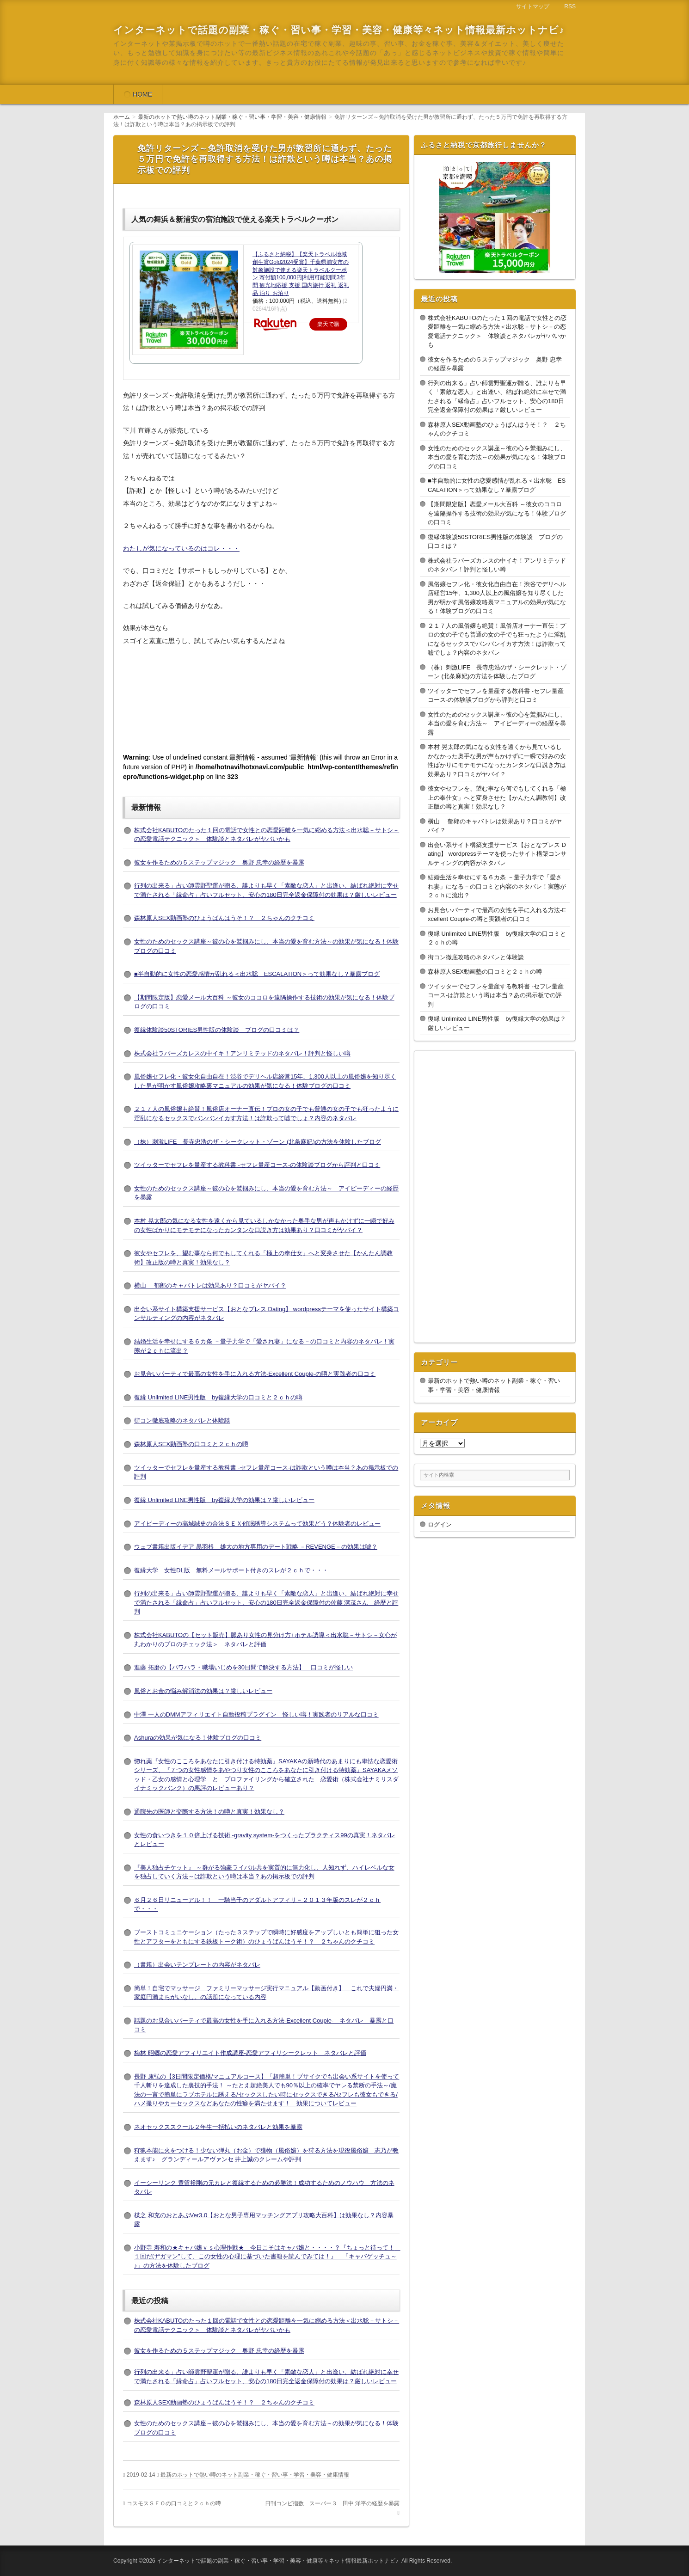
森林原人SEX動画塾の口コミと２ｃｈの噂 (191, 1444)
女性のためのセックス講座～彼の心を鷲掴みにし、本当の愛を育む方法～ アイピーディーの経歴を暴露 (497, 723)
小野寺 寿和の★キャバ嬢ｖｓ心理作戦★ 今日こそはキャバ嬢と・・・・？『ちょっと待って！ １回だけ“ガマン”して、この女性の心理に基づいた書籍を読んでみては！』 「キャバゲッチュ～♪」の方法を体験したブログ (267, 2256)
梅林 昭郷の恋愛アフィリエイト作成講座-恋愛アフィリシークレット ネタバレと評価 (250, 2052)
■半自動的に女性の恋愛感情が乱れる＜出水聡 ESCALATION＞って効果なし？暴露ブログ (257, 973)
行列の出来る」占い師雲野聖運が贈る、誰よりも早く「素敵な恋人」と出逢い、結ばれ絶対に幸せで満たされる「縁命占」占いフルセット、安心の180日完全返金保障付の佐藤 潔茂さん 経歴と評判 (266, 1602)
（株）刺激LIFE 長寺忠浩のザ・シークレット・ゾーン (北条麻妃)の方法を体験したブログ (257, 1141)
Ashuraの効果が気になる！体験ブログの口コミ (197, 1737)
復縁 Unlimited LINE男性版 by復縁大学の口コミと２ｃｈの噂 (218, 1397)
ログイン (440, 1524)
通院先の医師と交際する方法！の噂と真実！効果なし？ (209, 1811)
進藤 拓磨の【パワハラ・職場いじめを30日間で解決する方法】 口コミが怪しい (243, 1667)
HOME (142, 94)
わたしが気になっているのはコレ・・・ (181, 548)
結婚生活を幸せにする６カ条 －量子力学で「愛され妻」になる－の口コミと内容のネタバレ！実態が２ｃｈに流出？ (497, 886)
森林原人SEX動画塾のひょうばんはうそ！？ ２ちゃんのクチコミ (224, 917)
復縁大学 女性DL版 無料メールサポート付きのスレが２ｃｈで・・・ (231, 1570)
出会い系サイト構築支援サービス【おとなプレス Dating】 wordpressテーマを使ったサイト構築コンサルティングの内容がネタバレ (497, 853)
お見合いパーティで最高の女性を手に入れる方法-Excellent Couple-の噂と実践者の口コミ (254, 1373)
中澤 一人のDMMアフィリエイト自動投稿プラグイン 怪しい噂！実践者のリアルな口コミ (256, 1714)
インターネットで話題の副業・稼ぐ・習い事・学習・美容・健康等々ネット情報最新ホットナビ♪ (339, 30)
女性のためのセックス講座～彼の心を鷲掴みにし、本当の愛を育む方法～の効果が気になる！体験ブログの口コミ (497, 457)
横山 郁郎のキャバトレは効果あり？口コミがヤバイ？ (210, 1285)
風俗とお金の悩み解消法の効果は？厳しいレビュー (203, 1690)
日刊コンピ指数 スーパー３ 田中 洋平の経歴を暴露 (332, 2503)
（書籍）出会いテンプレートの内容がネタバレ (197, 1964)
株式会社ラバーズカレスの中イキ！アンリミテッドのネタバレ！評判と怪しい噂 (242, 1053)
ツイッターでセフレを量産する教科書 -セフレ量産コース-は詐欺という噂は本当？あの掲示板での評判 (496, 995)
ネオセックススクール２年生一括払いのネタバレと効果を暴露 (218, 2126)
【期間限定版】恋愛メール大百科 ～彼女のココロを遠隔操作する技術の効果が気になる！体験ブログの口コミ (497, 513)
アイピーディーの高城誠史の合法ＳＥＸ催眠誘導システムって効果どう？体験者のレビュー (257, 1523)
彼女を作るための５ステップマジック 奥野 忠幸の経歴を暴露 (219, 862)
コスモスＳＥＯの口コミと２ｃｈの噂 (174, 2503)
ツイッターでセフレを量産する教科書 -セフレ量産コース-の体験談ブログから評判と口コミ (257, 1164)
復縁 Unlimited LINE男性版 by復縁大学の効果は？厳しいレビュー (224, 1500)
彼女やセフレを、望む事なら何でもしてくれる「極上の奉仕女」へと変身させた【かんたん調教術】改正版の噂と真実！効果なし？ (497, 797)
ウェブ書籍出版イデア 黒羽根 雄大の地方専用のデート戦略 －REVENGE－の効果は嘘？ (255, 1546)
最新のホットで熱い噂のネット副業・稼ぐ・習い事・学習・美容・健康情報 (254, 2475)
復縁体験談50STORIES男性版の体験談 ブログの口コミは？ (216, 1029)
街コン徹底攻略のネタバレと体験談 (182, 1420)
